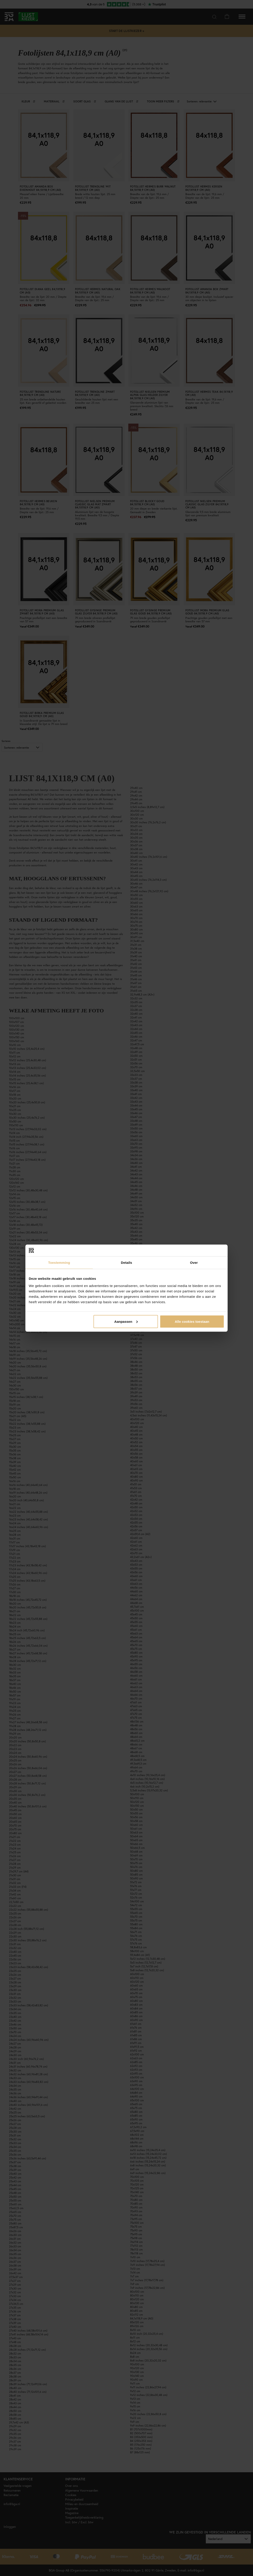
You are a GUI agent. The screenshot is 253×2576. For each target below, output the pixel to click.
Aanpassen (126, 1321)
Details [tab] (126, 1262)
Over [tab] (194, 1262)
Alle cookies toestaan (192, 1321)
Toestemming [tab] (59, 1262)
